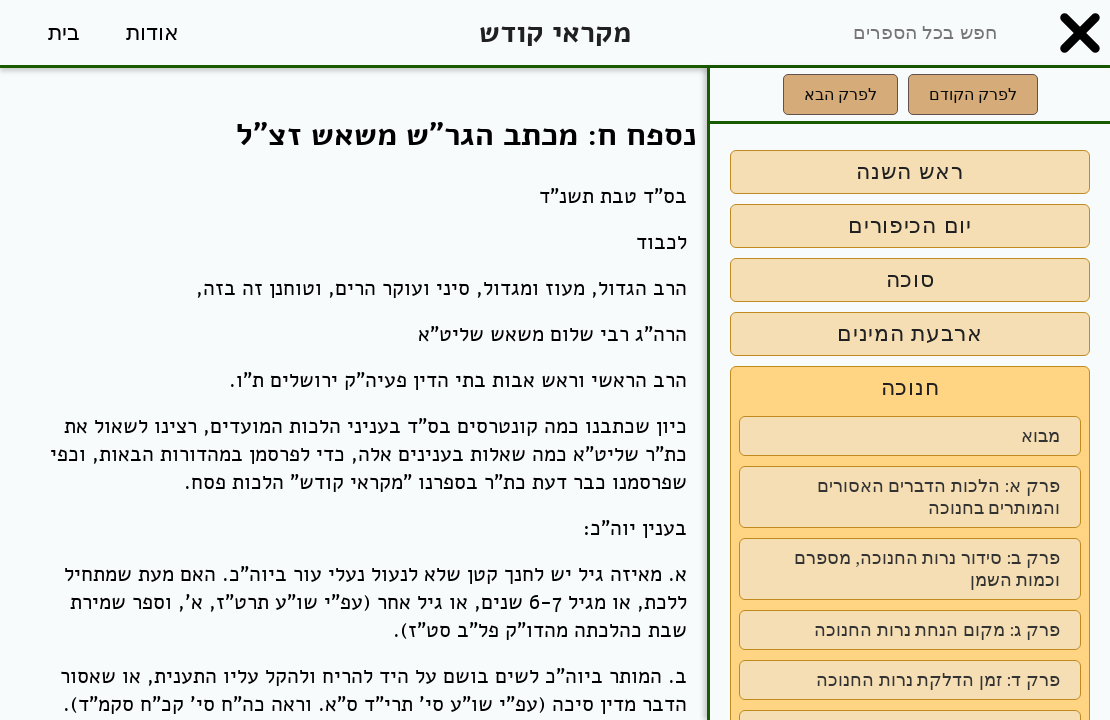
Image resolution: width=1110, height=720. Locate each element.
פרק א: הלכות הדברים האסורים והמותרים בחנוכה (938, 497)
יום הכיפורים (910, 225)
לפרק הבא (840, 94)
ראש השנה (910, 171)
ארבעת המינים (910, 333)
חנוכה (910, 387)
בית (64, 32)
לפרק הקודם (973, 94)
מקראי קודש (555, 32)
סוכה (910, 279)
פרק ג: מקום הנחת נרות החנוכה (937, 630)
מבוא (1040, 436)
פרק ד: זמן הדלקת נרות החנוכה (938, 680)
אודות (152, 32)
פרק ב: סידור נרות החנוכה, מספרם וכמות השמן (927, 569)
